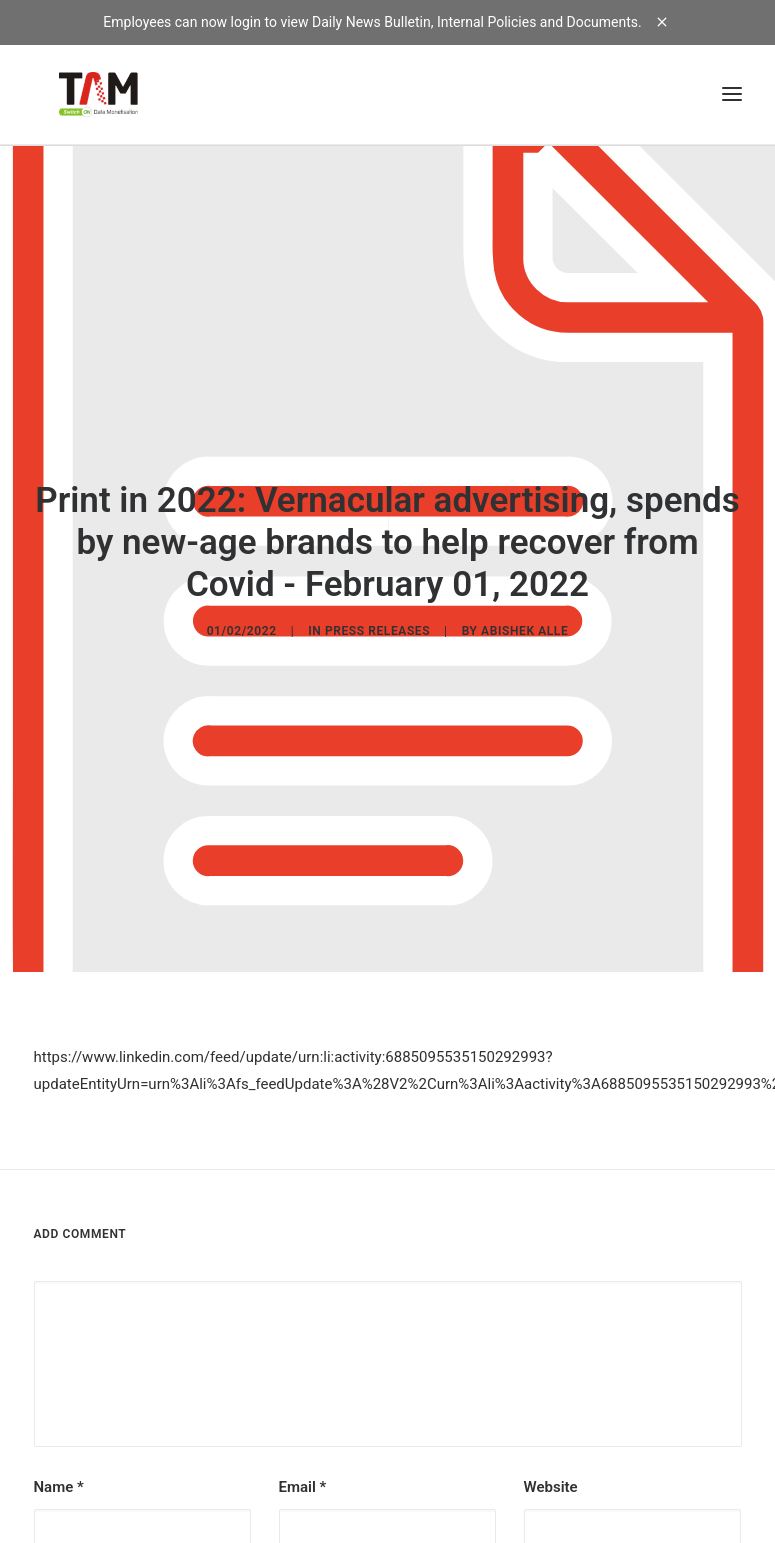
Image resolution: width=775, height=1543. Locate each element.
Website (551, 1474)
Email (303, 1474)
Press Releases (377, 625)
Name (59, 1474)
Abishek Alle (524, 625)
